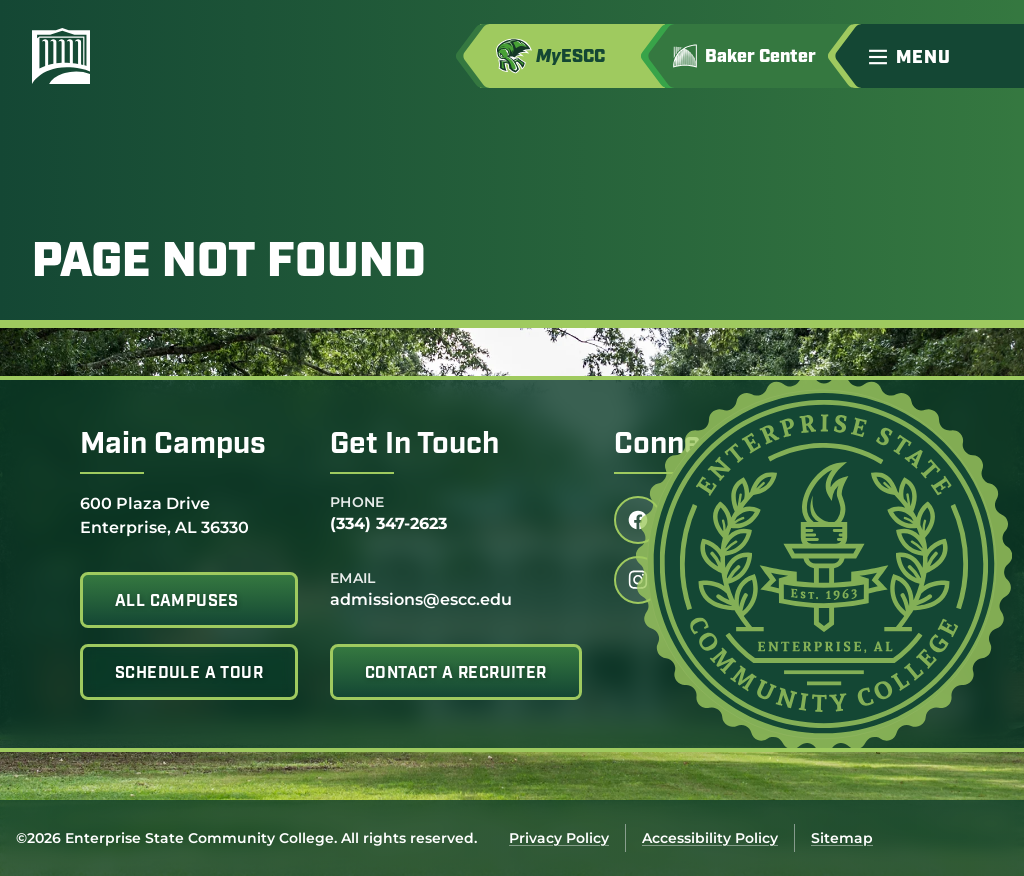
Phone (357, 502)
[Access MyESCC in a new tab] (572, 56)
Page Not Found (229, 264)
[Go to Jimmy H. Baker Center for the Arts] (758, 56)
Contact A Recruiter (456, 674)
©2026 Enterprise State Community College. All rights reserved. (246, 838)
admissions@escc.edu (421, 599)
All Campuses (177, 602)
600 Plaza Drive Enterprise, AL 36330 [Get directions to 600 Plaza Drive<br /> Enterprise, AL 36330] (164, 514)
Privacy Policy (559, 838)
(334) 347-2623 (388, 523)
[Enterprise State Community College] (157, 56)
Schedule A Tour (189, 674)
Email (353, 578)
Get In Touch (414, 445)
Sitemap (842, 838)
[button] (938, 56)
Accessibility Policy (710, 838)
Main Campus (173, 445)
